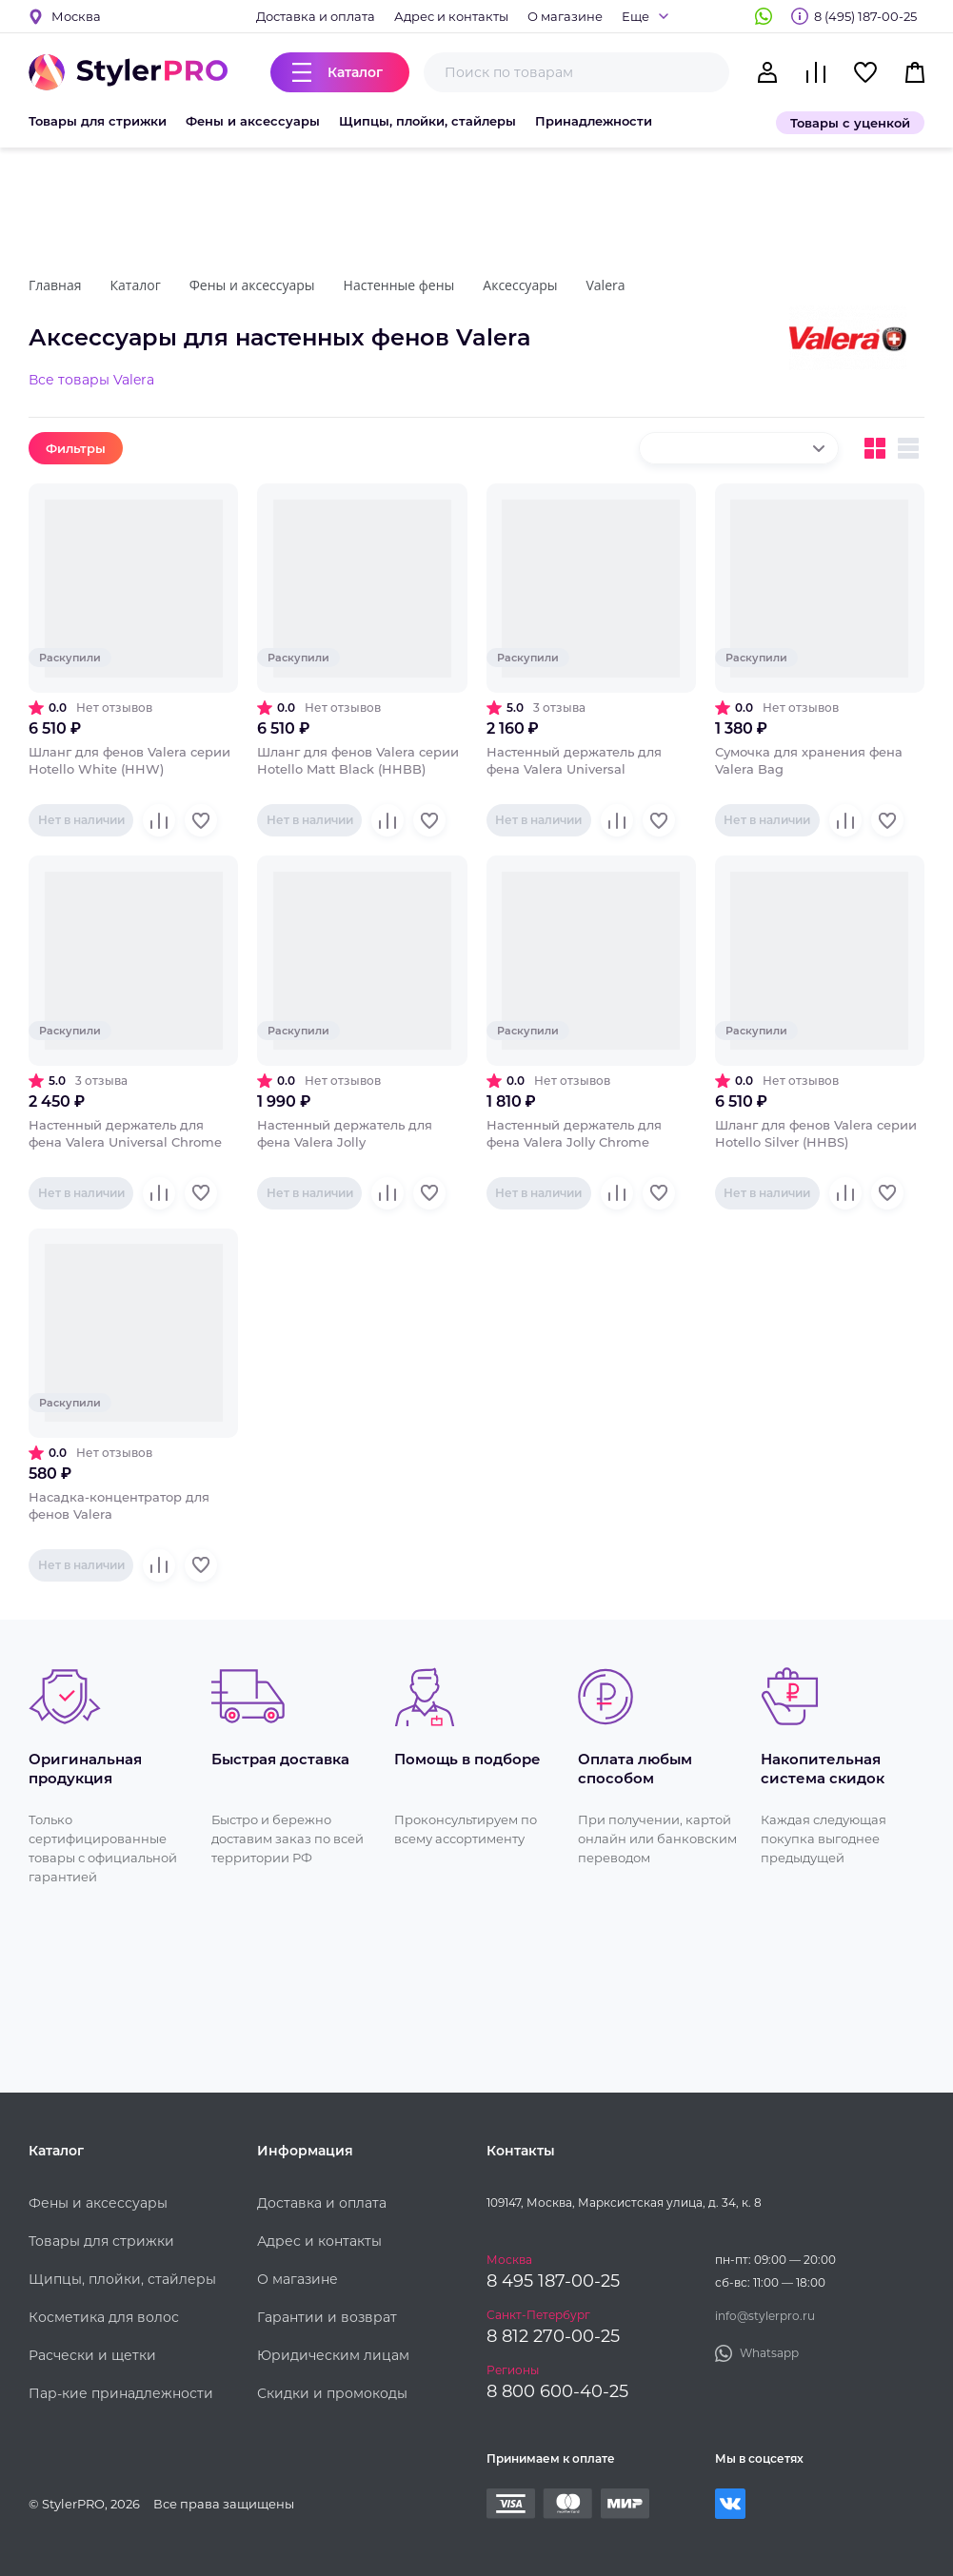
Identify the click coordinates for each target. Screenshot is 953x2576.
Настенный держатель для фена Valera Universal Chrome (125, 1133)
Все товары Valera (91, 379)
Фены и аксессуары (253, 120)
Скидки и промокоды (332, 2393)
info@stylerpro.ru (765, 2316)
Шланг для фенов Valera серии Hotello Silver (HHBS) (816, 1133)
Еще (635, 16)
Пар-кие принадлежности (121, 2393)
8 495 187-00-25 (553, 2281)
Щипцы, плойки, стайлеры (427, 120)
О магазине (565, 16)
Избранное (865, 72)
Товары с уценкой (850, 122)
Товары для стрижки (98, 120)
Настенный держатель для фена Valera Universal (574, 760)
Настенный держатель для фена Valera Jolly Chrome (574, 1133)
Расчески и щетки (92, 2355)
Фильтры (76, 448)
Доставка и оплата (315, 16)
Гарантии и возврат (327, 2317)
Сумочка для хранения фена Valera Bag (809, 760)
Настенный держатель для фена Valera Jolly (344, 1133)
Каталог (355, 72)
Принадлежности (593, 120)
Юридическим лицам (333, 2355)
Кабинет (767, 72)
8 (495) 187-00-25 (865, 16)
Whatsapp (763, 16)
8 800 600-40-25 (557, 2391)
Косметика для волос (104, 2317)
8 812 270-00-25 (553, 2336)
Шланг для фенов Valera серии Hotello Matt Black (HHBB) (358, 760)
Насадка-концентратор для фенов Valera (119, 1505)
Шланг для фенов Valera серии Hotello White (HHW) (129, 760)
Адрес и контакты (451, 16)
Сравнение (815, 72)
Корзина (914, 72)
